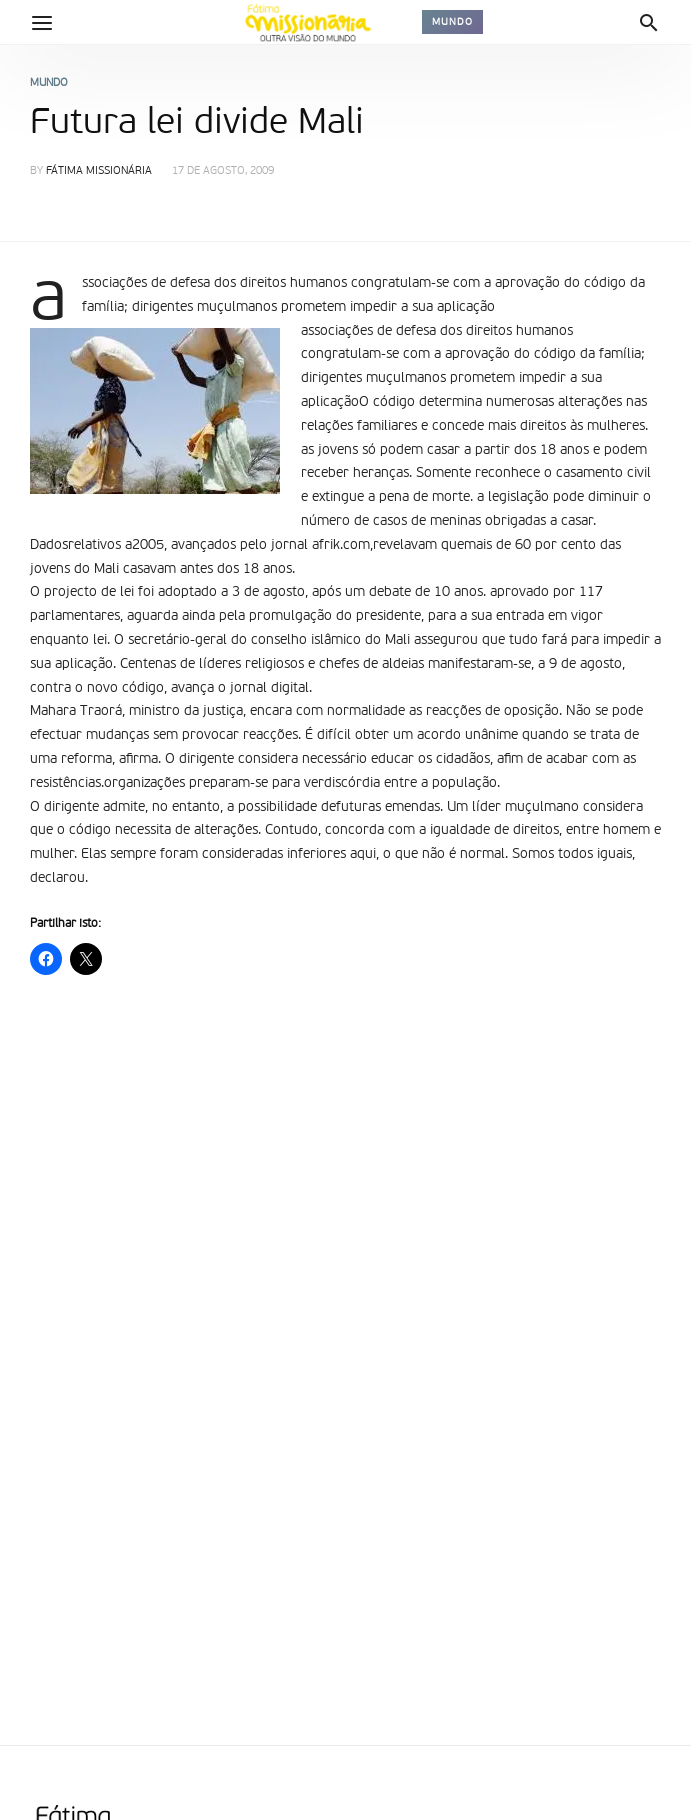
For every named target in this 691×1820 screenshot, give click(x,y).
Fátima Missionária (99, 171)
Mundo (452, 22)
